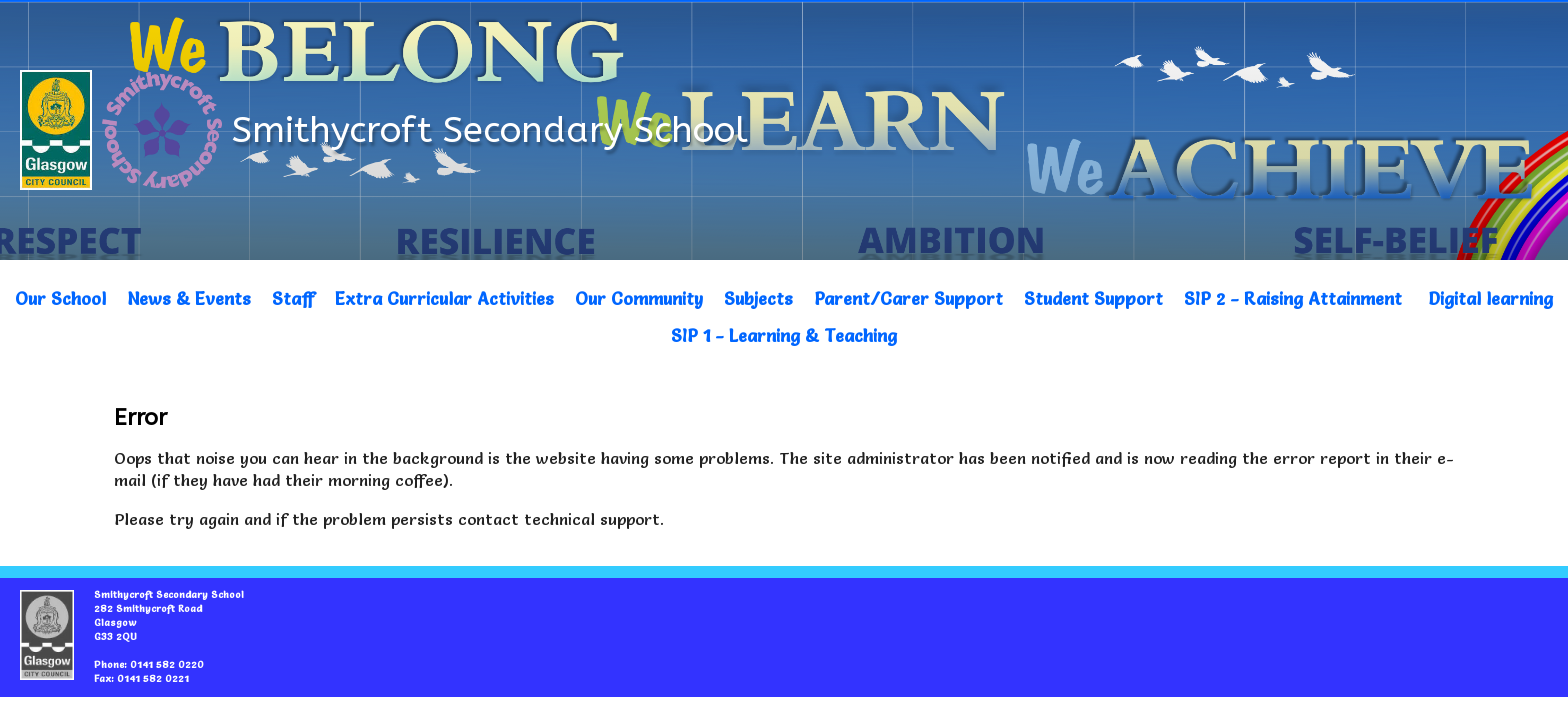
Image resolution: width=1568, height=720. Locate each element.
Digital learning (1490, 298)
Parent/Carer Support (908, 298)
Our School (60, 298)
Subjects (758, 298)
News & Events (189, 298)
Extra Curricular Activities (444, 298)
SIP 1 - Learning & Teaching (784, 335)
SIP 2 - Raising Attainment (1293, 298)
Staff (293, 298)
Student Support (1093, 298)
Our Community (639, 298)
